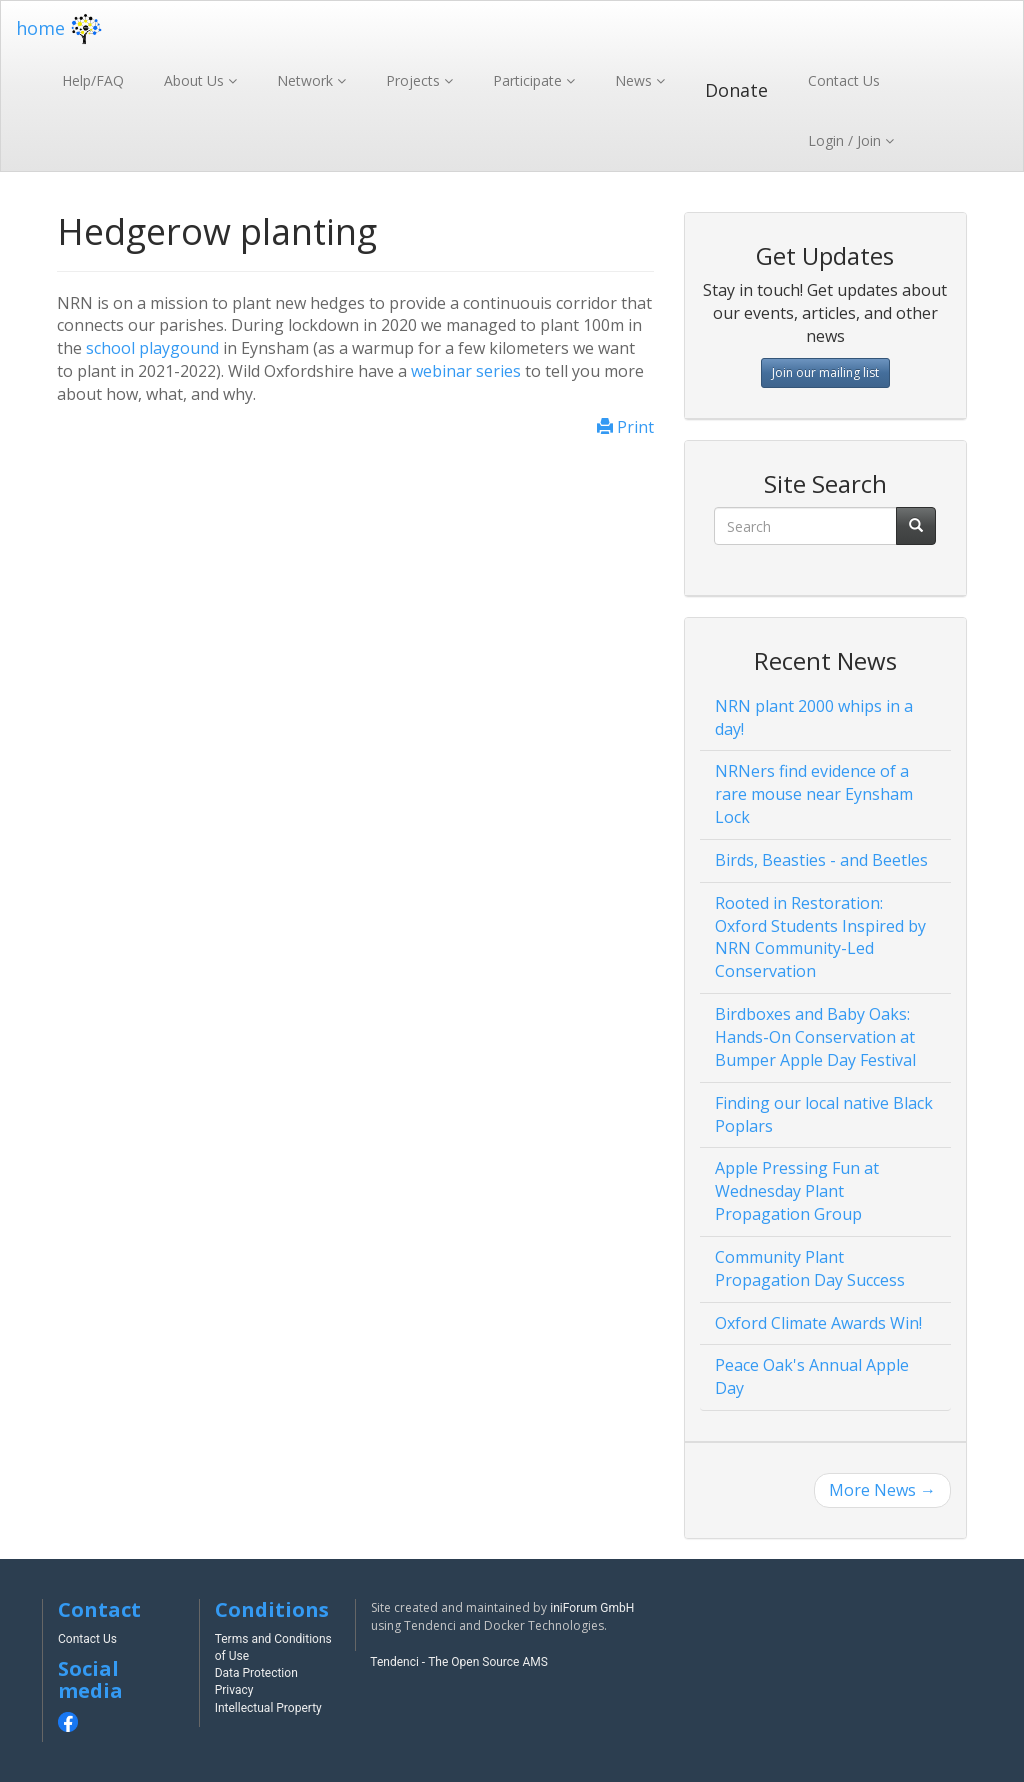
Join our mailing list (825, 372)
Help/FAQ (93, 80)
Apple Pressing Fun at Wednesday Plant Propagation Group (797, 1191)
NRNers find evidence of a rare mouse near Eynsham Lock (814, 794)
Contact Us (844, 80)
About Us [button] (196, 80)
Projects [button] (415, 80)
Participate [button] (529, 80)
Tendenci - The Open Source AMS (459, 1662)
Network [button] (307, 80)
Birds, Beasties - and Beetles (821, 860)
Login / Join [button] (846, 140)
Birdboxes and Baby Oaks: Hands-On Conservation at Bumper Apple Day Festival (815, 1037)
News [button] (635, 80)
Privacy (234, 1690)
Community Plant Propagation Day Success (810, 1268)
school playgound (152, 348)
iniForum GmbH (592, 1608)
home (61, 28)
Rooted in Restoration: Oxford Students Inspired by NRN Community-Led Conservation (820, 937)
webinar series (466, 371)
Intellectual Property (268, 1708)
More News (882, 1490)
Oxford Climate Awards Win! (818, 1323)
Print (625, 427)
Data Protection (256, 1673)
